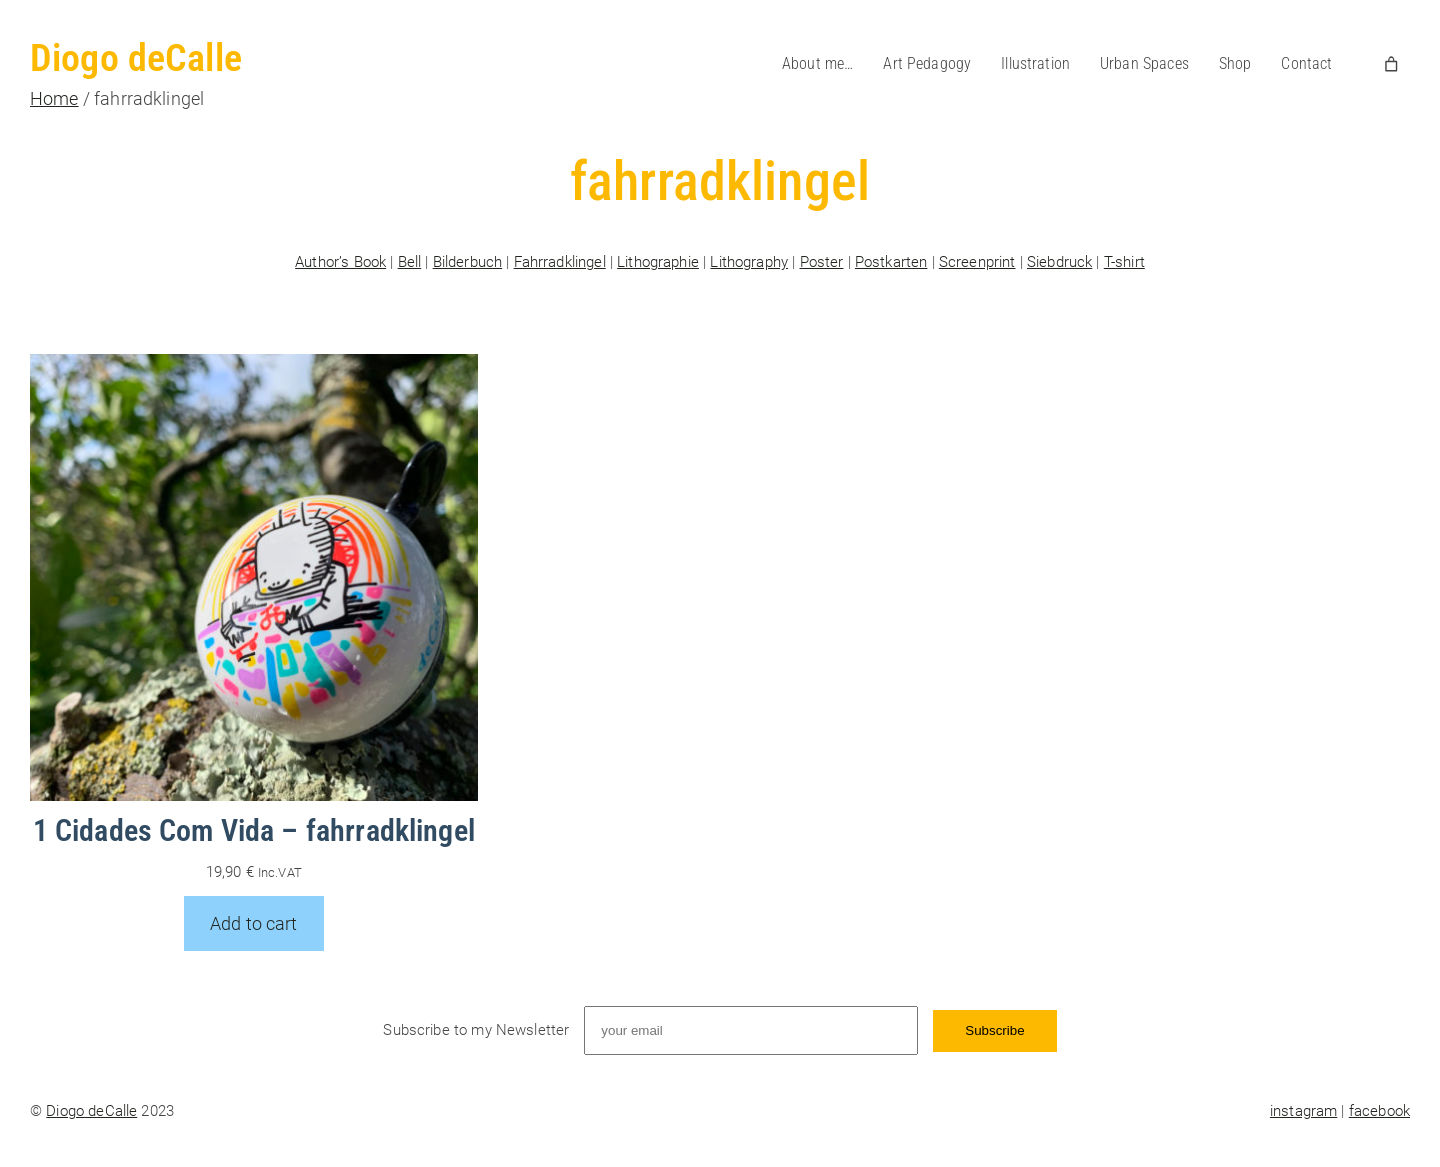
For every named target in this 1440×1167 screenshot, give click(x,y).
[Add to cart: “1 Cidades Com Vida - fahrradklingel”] (254, 923)
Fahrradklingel (560, 262)
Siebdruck (1059, 262)
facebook (1379, 1111)
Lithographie (658, 262)
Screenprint (977, 262)
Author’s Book (340, 262)
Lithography (749, 262)
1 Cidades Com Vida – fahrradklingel (254, 830)
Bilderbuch (468, 262)
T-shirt (1124, 262)
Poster (822, 262)
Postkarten (891, 262)
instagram (1303, 1111)
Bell (410, 262)
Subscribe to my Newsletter (476, 1030)
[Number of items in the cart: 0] (1392, 64)
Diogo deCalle (136, 58)
